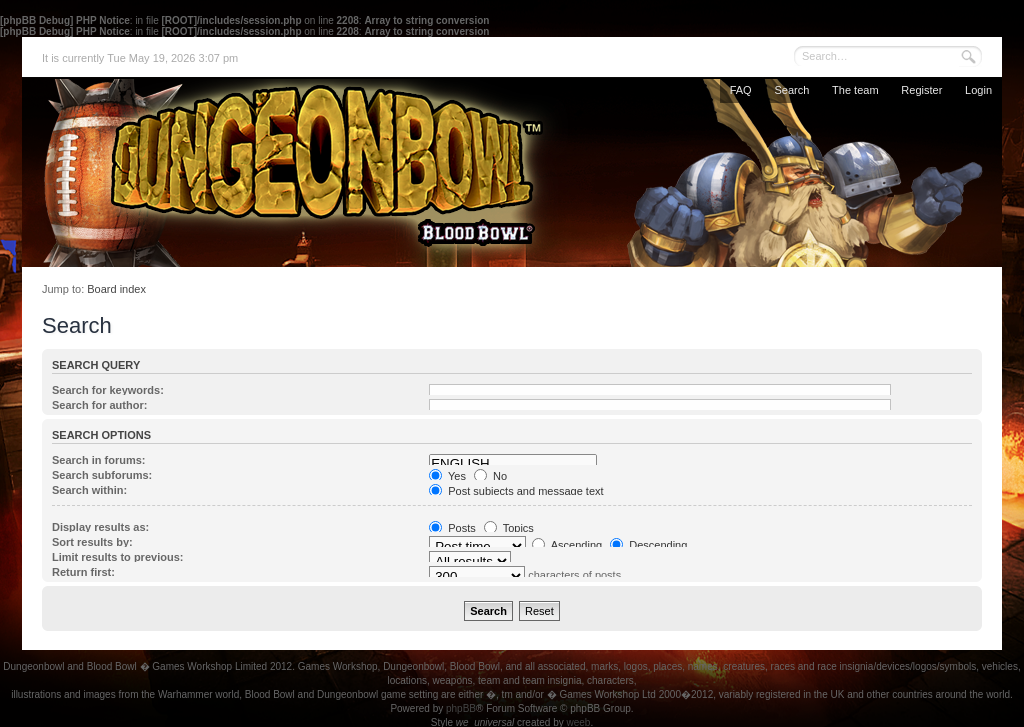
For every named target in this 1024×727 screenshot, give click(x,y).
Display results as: (100, 527)
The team (855, 90)
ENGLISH (513, 464)
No (490, 476)
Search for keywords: (108, 390)
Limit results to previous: (117, 557)
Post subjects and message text (516, 491)
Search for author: (99, 405)
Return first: (83, 572)
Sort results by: (92, 542)
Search (791, 90)
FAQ (741, 90)
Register (921, 90)
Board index (116, 289)
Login (978, 90)
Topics (509, 528)
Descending (648, 545)
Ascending (567, 545)
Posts (452, 528)
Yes (447, 476)
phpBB (461, 708)
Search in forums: (99, 460)
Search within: (89, 490)
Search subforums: (102, 475)
